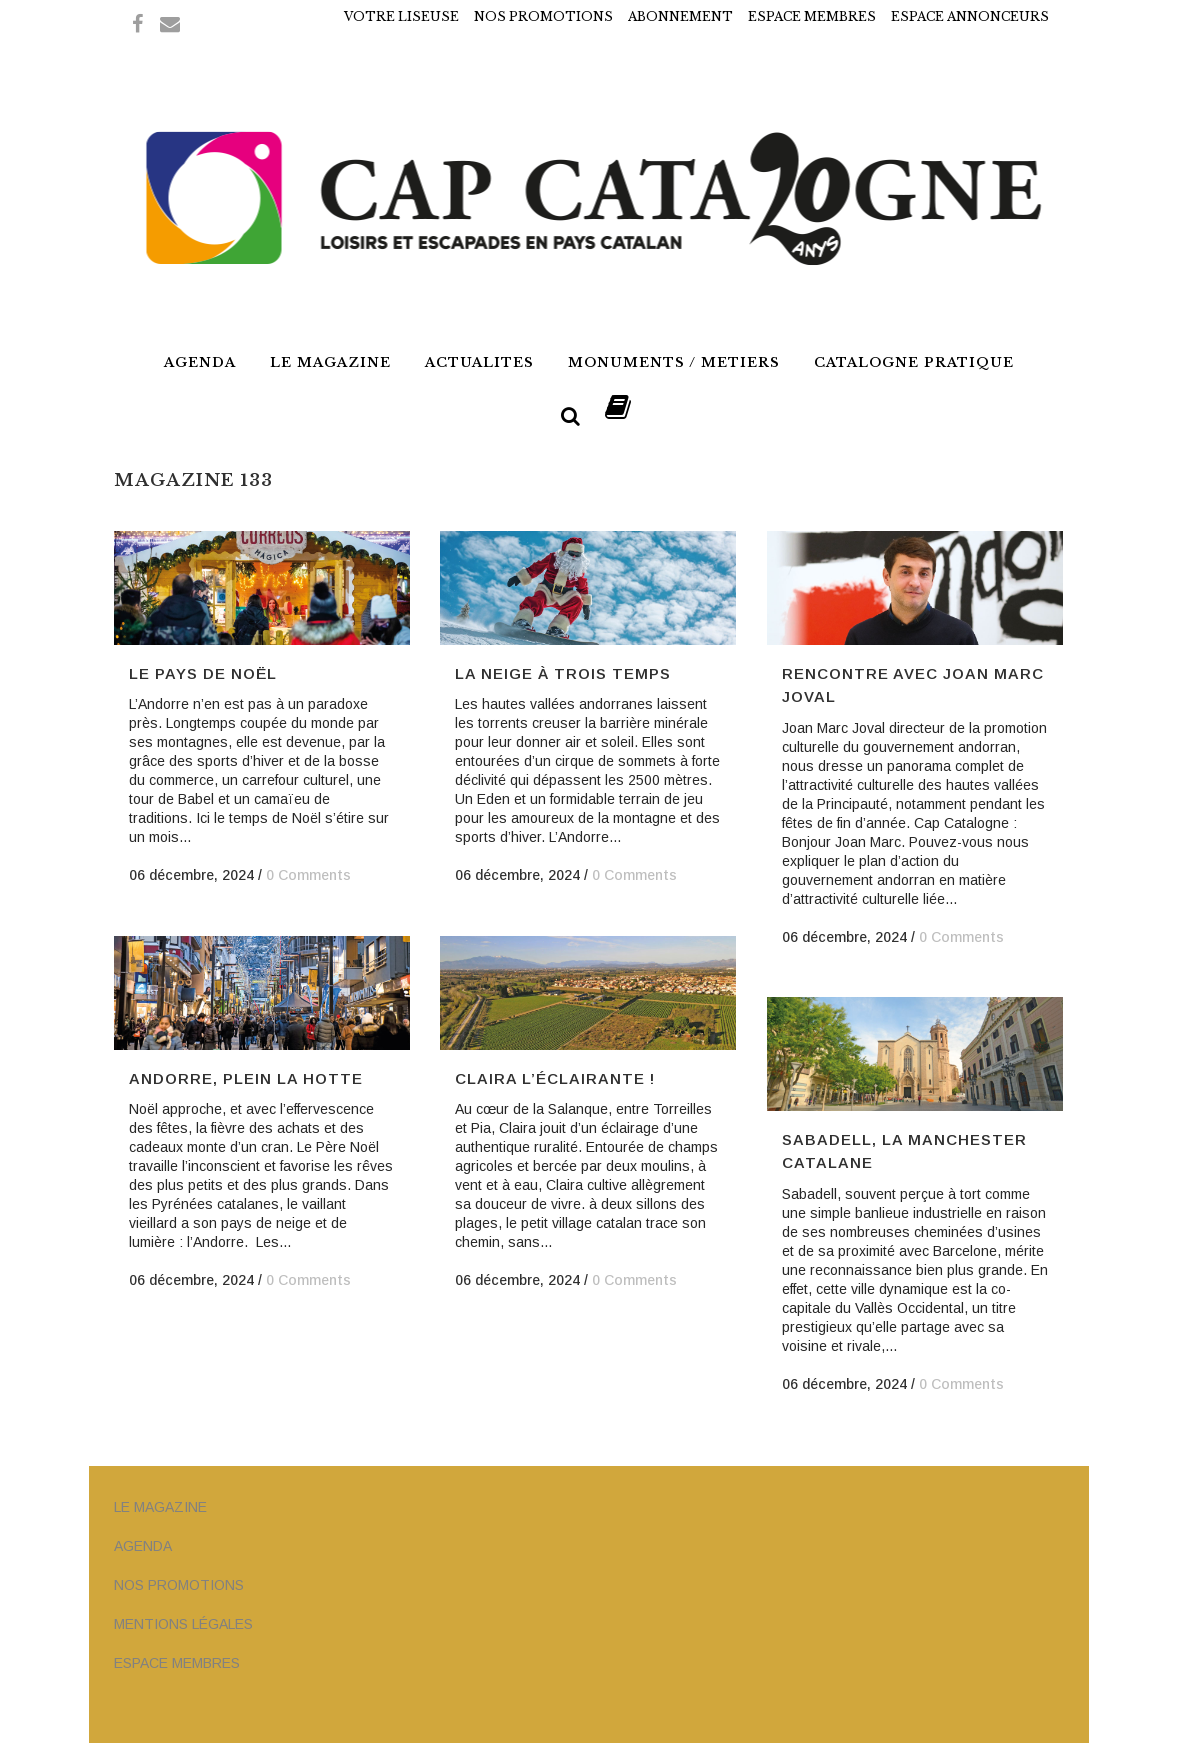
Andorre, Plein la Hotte (246, 1078)
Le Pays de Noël (203, 673)
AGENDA (143, 1546)
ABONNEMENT (680, 16)
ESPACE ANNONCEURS (970, 16)
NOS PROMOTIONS (543, 16)
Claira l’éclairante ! (555, 1078)
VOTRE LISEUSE (401, 16)
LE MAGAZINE (160, 1507)
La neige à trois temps (563, 673)
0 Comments (308, 875)
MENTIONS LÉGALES (183, 1624)
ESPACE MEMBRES (812, 16)
